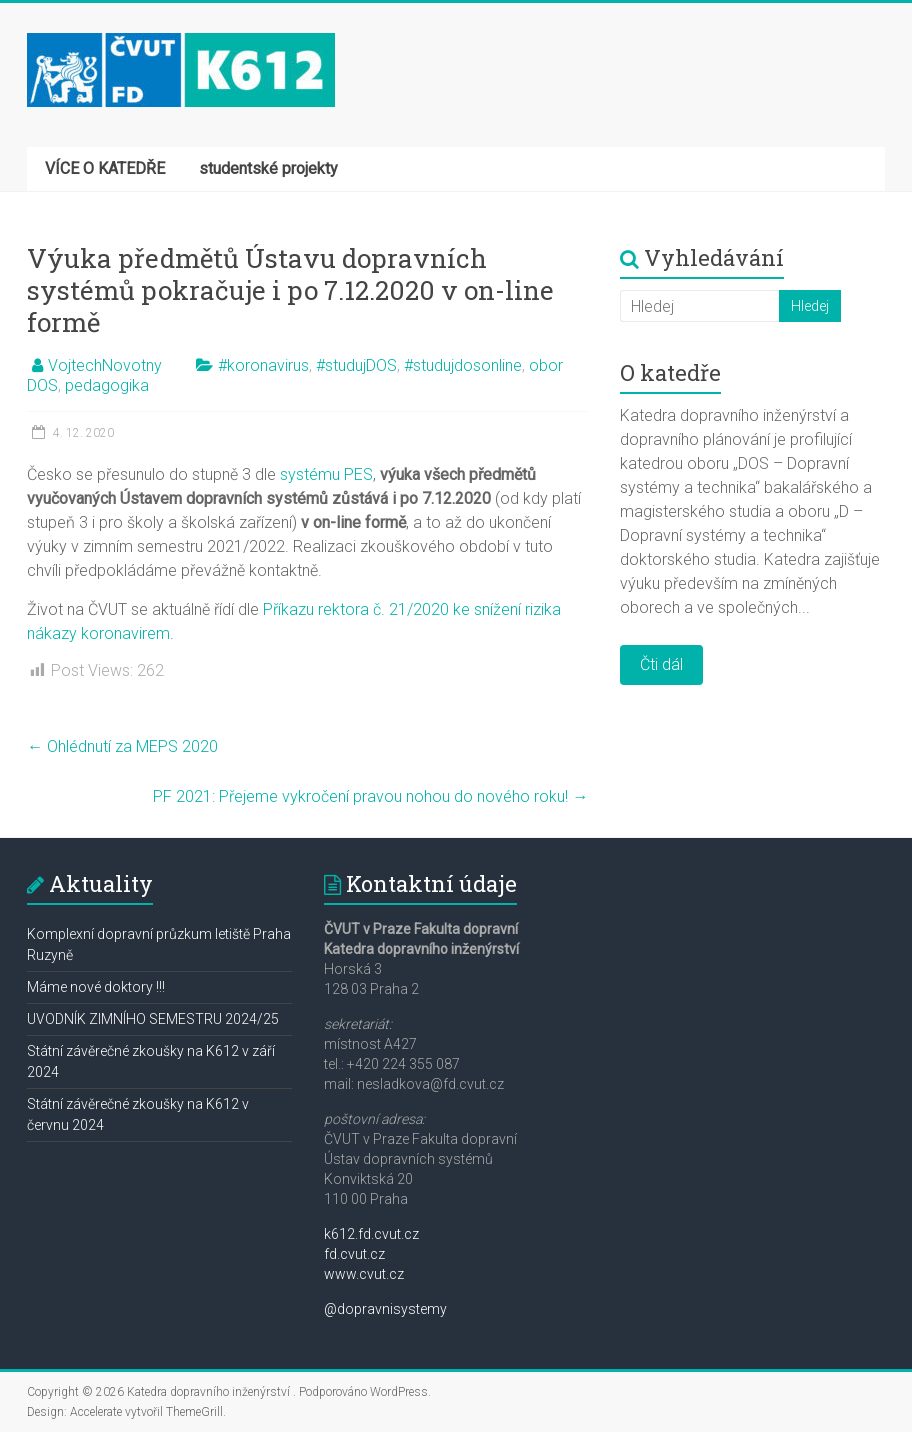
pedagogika (107, 385)
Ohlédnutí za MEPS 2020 (122, 746)
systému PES (326, 474)
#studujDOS (356, 365)
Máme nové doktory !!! (96, 987)
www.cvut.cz (364, 1274)
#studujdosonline (463, 365)
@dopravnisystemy (385, 1309)
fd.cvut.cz (354, 1254)
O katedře (670, 372)
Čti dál (661, 664)
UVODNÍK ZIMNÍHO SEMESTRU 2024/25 (153, 1019)
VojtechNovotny (105, 365)
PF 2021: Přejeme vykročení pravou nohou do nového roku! (370, 796)
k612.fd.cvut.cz (371, 1234)
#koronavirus (263, 365)
